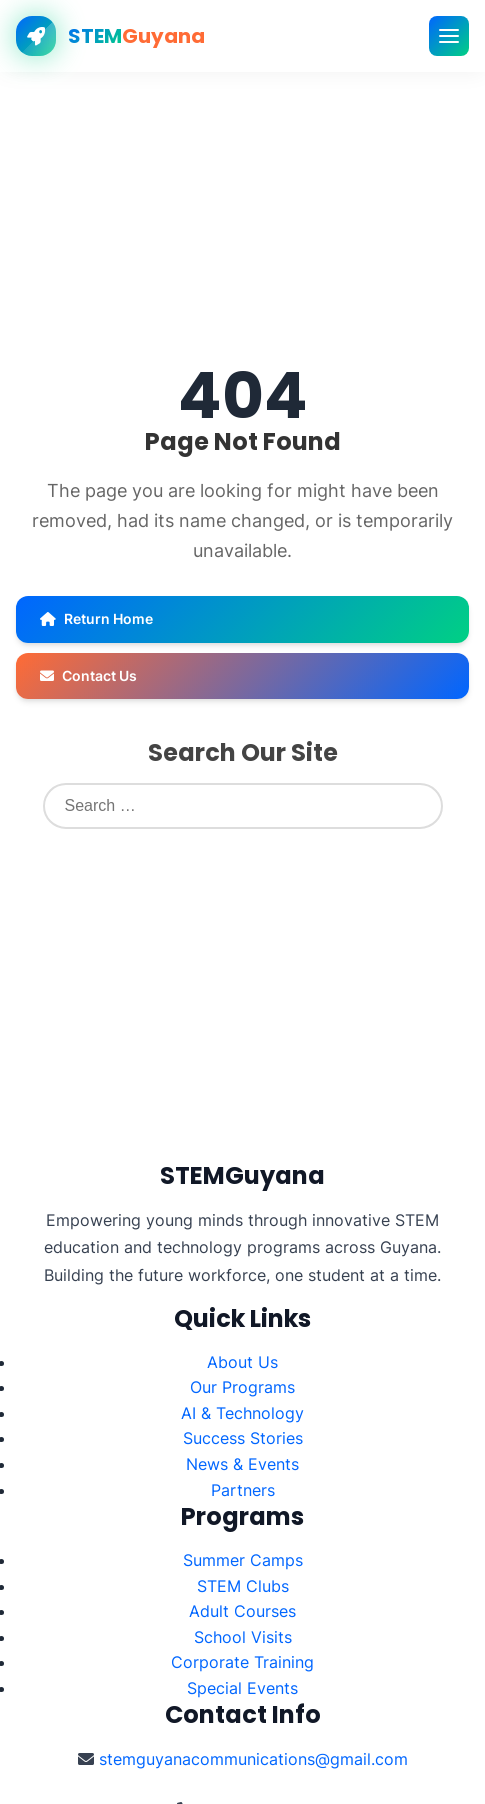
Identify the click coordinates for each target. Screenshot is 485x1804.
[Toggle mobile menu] (449, 36)
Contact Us (88, 675)
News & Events (242, 1464)
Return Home (96, 618)
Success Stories (243, 1438)
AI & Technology (242, 1413)
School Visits (243, 1637)
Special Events (242, 1688)
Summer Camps (243, 1560)
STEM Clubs (243, 1586)
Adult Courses (242, 1611)
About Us (242, 1362)
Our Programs (242, 1387)
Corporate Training (242, 1662)
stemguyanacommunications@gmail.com (253, 1759)
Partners (243, 1490)
